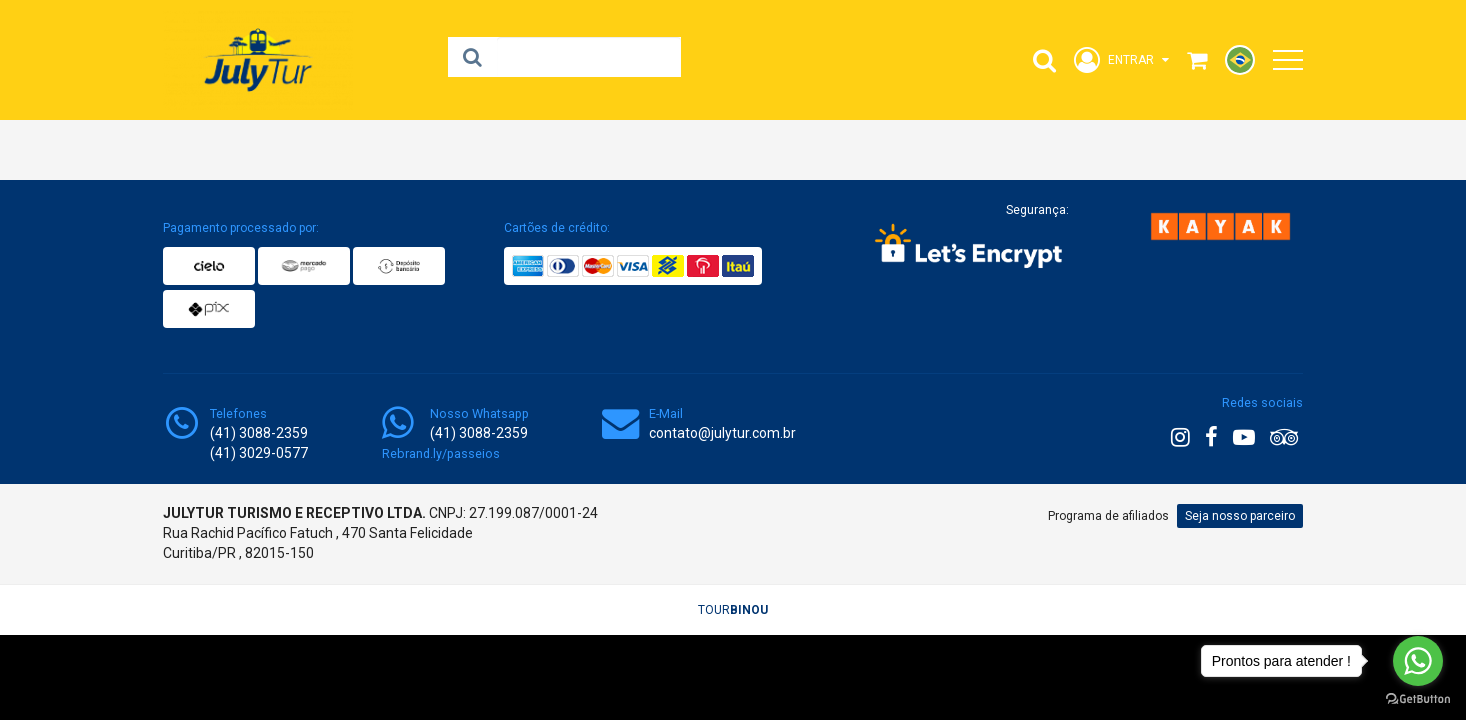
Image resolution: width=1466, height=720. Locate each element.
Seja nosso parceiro (1240, 516)
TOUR (733, 610)
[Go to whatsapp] (1418, 661)
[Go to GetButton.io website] (1418, 699)
